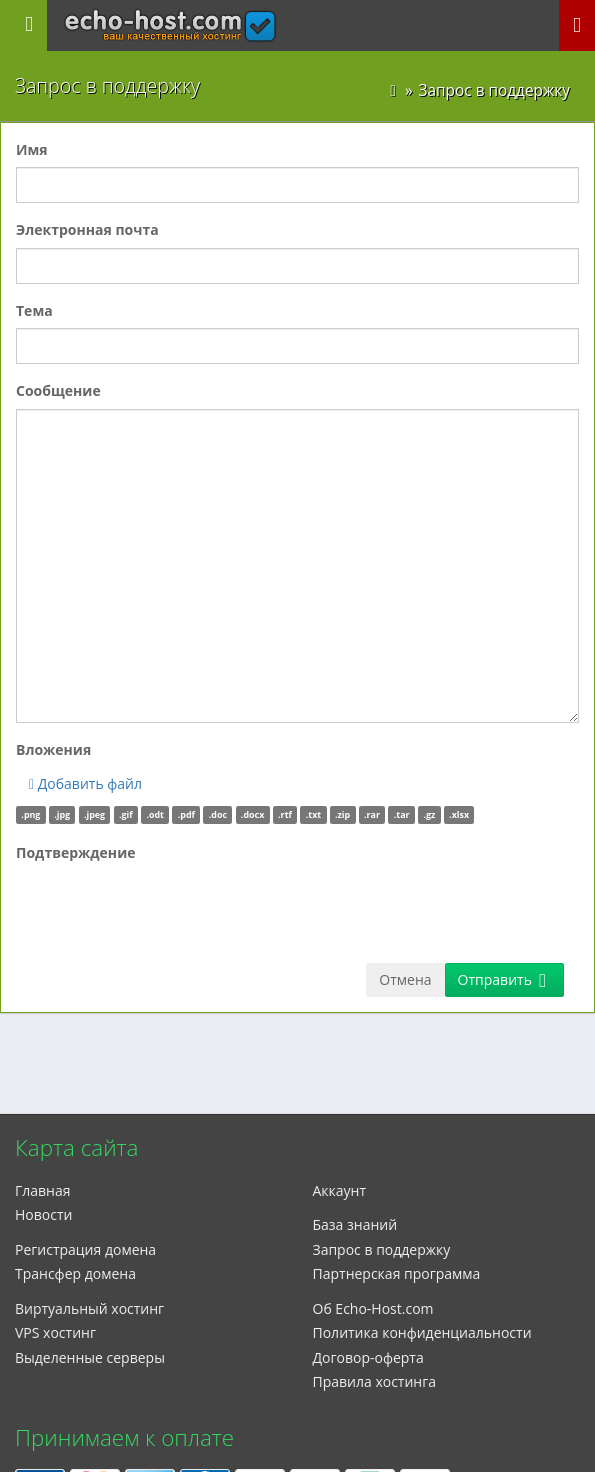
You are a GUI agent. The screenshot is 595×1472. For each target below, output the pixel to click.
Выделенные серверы (90, 1357)
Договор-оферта (368, 1357)
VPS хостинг (55, 1332)
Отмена (405, 979)
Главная (43, 1190)
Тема (34, 310)
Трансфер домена (75, 1273)
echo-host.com (170, 16)
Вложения (53, 749)
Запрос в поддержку (382, 1249)
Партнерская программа (397, 1273)
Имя (32, 149)
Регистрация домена (85, 1249)
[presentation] (168, 909)
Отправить (502, 979)
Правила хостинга (375, 1381)
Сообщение (58, 390)
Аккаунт (340, 1190)
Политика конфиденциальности (422, 1332)
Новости (43, 1214)
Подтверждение (76, 852)
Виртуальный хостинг (89, 1308)
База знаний (355, 1224)
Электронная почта (87, 229)
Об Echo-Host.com (373, 1308)
